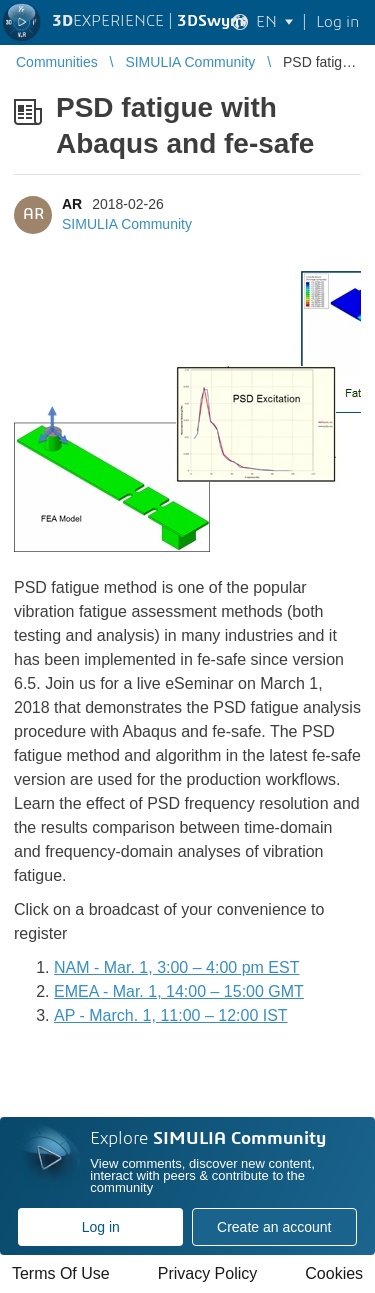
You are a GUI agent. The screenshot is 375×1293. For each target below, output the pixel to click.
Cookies (334, 1273)
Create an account (274, 1227)
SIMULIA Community (127, 224)
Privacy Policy (208, 1273)
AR (72, 204)
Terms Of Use (61, 1273)
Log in (101, 1227)
